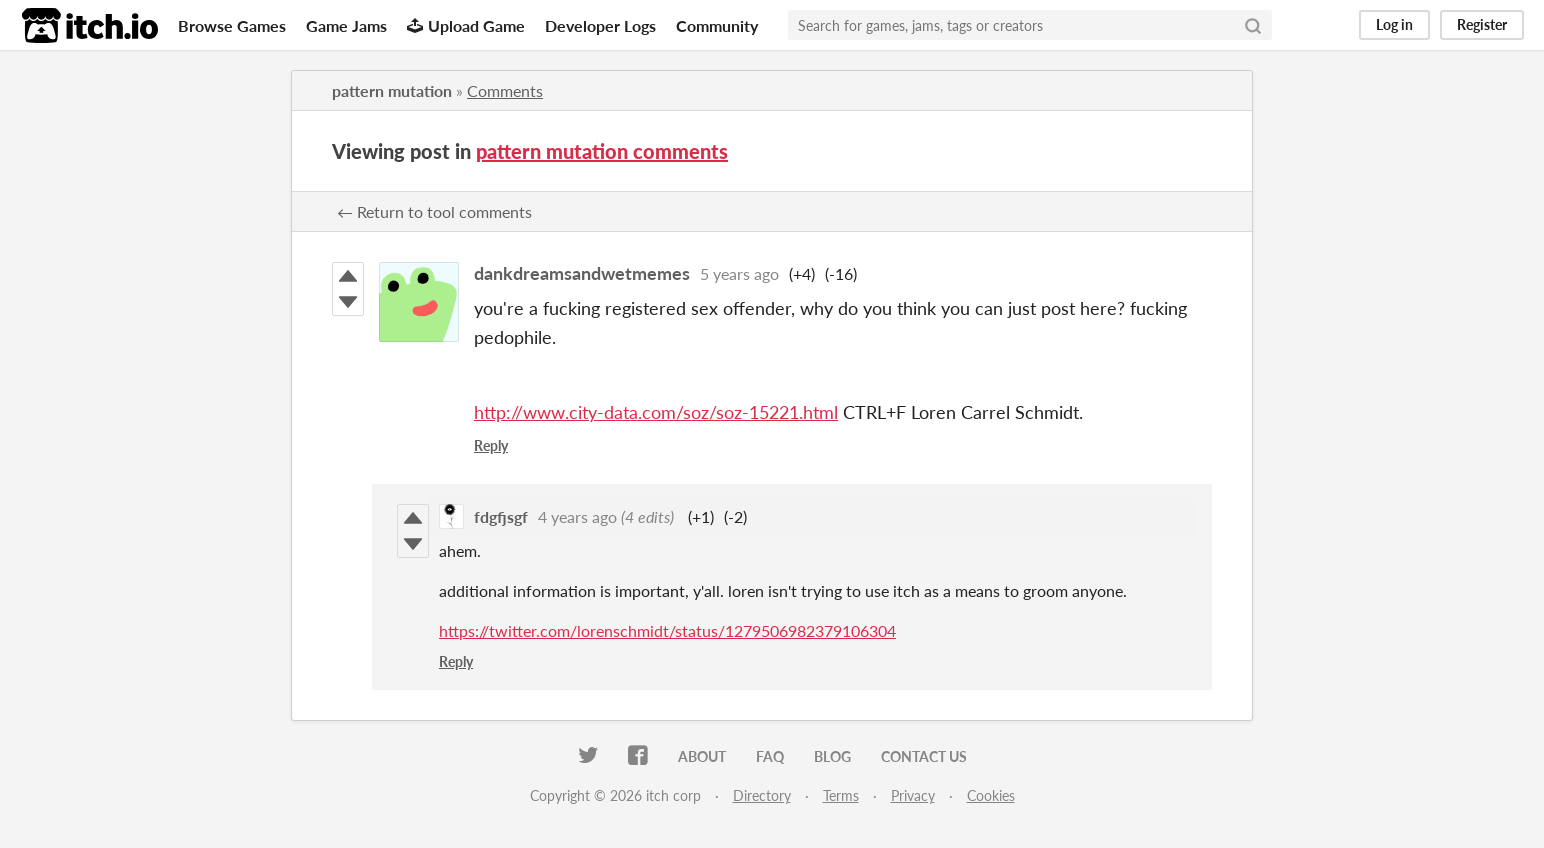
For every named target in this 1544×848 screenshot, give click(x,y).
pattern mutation (392, 90)
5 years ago (739, 273)
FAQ (770, 756)
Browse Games (232, 25)
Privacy (913, 795)
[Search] (1253, 25)
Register (1482, 24)
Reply (491, 445)
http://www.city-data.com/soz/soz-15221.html (656, 412)
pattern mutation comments (602, 151)
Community (717, 25)
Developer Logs (600, 25)
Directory (762, 795)
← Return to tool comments (434, 211)
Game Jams (346, 25)
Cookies (991, 795)
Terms (841, 795)
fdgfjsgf (501, 516)
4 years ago (577, 516)
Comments (505, 90)
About (702, 756)
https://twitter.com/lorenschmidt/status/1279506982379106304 (667, 630)
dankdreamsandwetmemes (582, 273)
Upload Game (466, 25)
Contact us (924, 756)
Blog (832, 756)
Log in (1394, 24)
